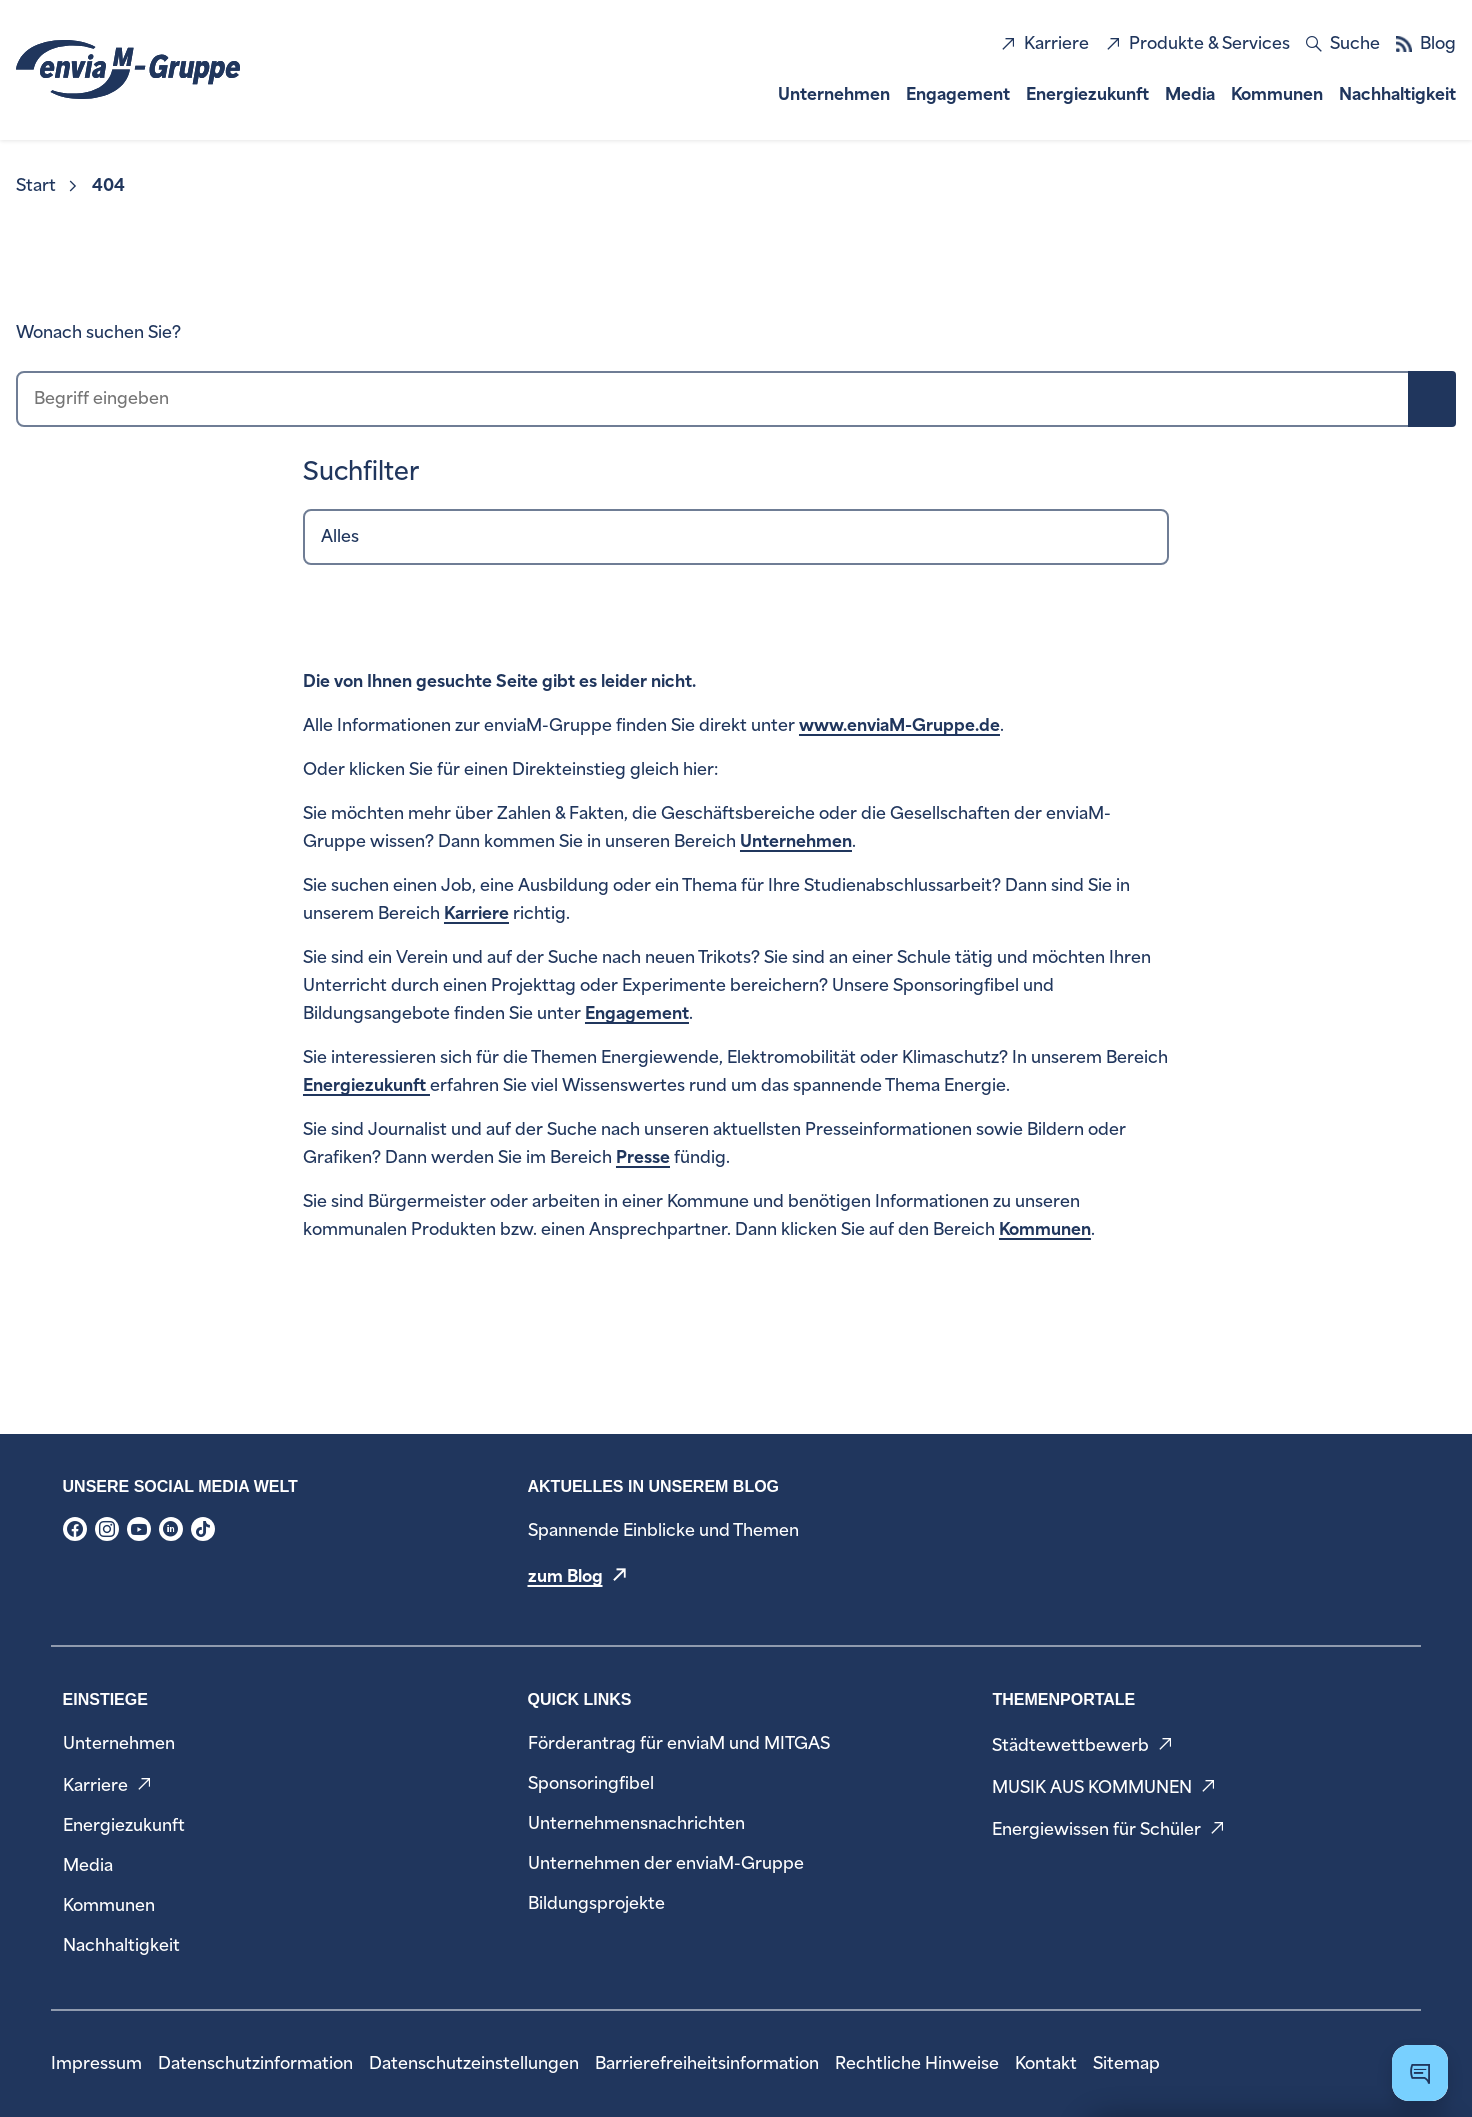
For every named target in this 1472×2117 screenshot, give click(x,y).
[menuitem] (48, 186)
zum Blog (565, 1576)
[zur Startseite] (128, 70)
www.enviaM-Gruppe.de (899, 725)
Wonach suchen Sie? (98, 332)
